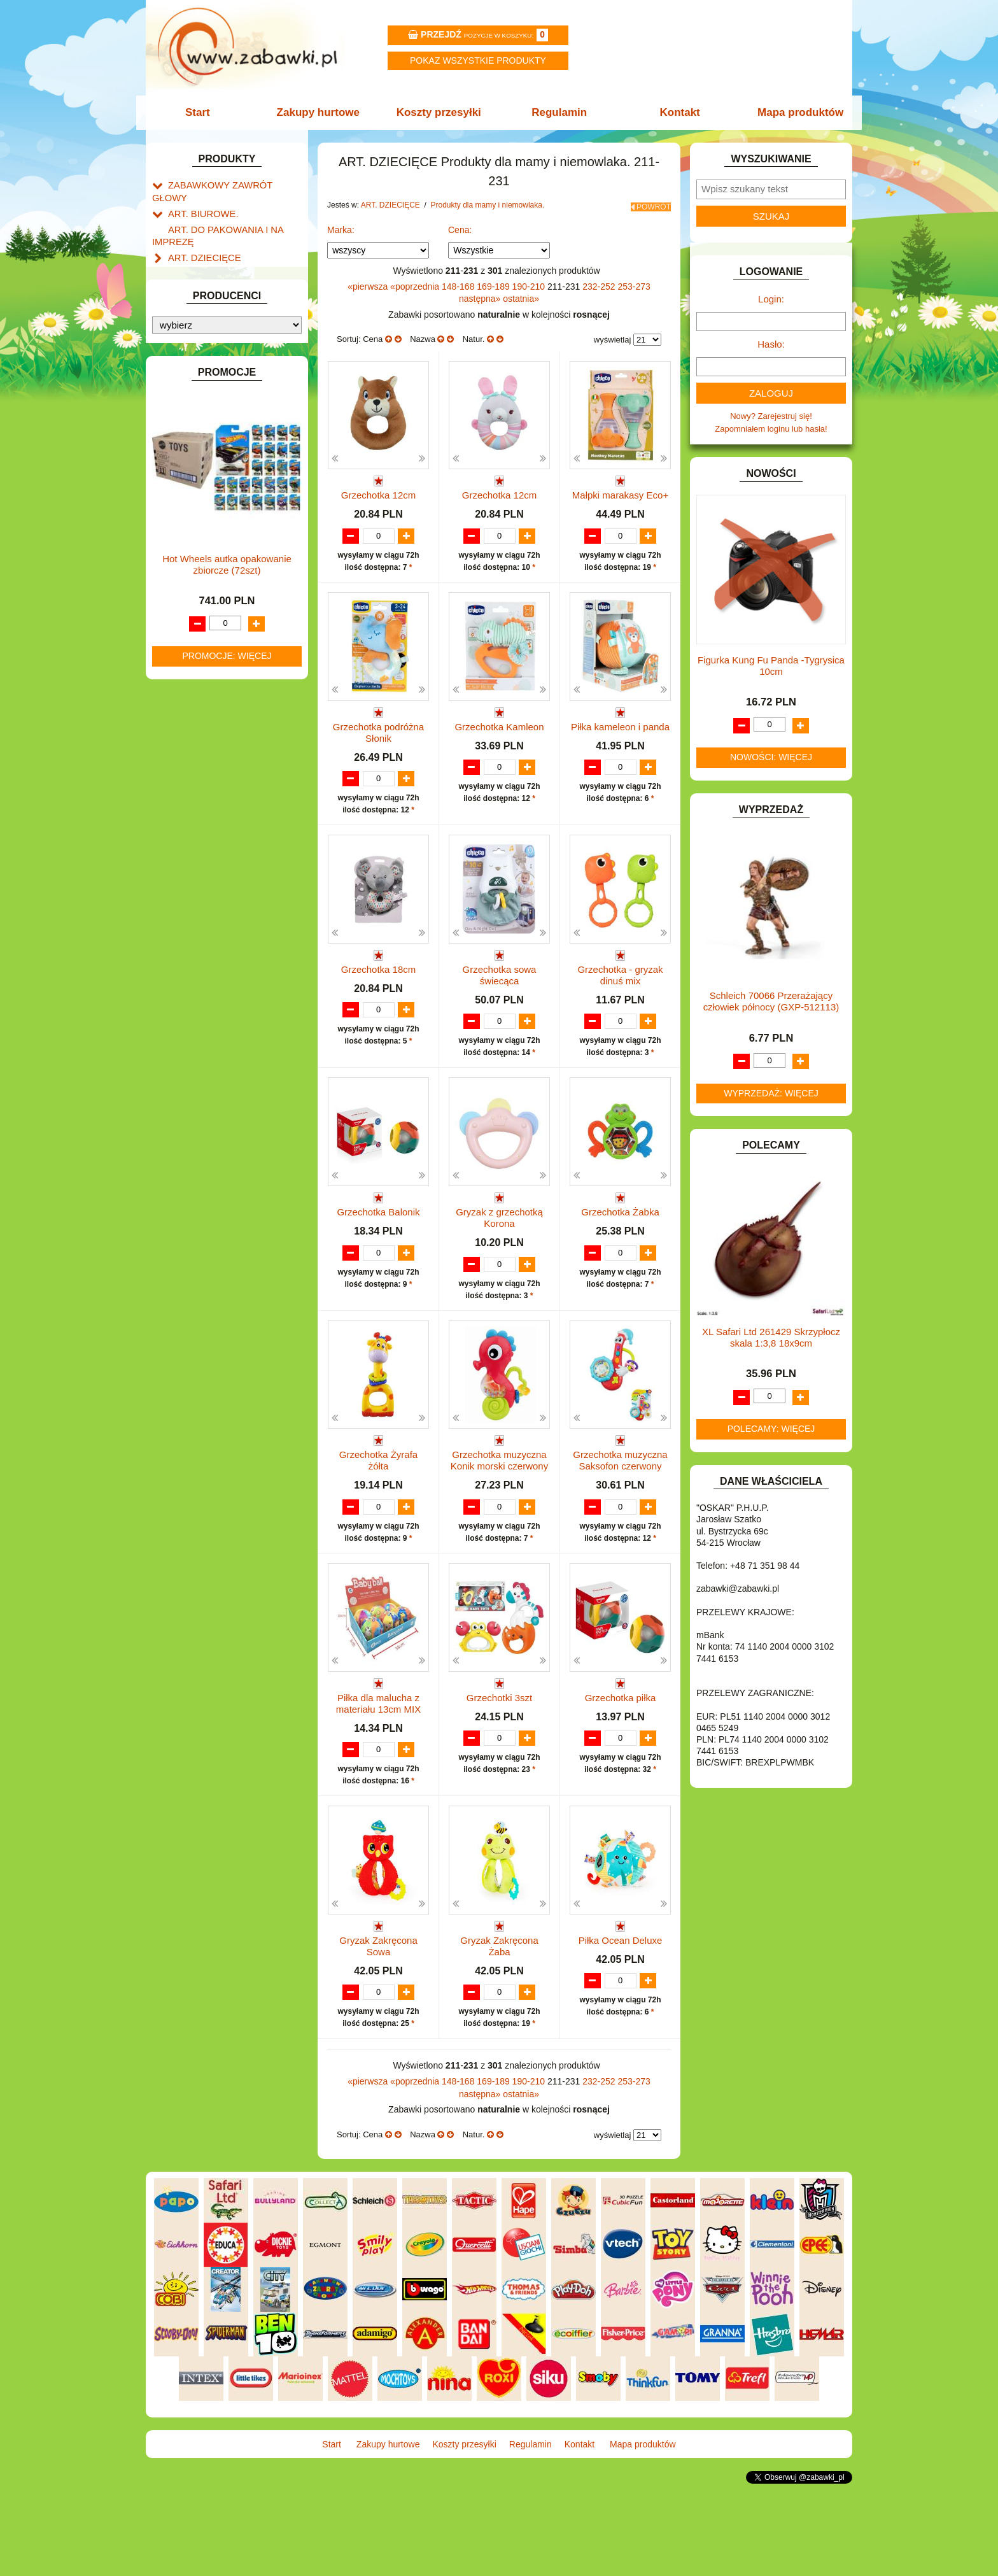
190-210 (529, 282)
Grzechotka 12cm (378, 491)
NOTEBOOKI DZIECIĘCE (216, 671)
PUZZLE (184, 714)
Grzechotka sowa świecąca (500, 1007)
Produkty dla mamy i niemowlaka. (488, 205)
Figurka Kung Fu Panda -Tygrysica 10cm (771, 666)
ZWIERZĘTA (191, 817)
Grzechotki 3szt (499, 1767)
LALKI (179, 627)
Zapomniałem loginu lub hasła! (771, 429)
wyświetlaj (612, 336)
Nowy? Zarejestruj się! (771, 416)
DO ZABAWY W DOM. (209, 387)
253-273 (633, 282)
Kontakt (676, 112)
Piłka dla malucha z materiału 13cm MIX (378, 1773)
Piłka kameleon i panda (620, 746)
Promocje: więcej (226, 1240)
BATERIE (185, 329)
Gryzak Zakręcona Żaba (499, 2028)
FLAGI (180, 460)
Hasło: (771, 344)
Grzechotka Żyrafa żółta (378, 1517)
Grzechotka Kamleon (499, 746)
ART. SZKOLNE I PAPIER (216, 300)
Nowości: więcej (771, 757)
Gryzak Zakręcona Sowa (378, 2028)
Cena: (460, 226)
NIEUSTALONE (197, 831)
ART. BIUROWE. (199, 199)
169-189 (494, 282)
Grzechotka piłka (620, 1767)
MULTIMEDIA (193, 657)
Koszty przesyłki (440, 112)
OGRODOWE (193, 686)
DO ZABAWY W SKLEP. (213, 416)
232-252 (599, 282)
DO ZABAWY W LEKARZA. (219, 373)
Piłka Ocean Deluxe (621, 2022)
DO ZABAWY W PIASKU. (215, 402)
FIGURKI (185, 445)
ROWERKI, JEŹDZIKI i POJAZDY (230, 729)
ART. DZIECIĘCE (200, 239)
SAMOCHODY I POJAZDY (217, 744)
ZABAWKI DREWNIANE (213, 788)
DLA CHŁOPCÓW (201, 343)
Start (204, 112)
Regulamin (558, 112)
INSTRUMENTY (198, 504)
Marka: (341, 226)
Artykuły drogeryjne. (217, 253)
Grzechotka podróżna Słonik (378, 752)
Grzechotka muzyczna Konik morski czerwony (499, 1517)
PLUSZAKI (188, 700)
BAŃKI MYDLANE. (202, 314)
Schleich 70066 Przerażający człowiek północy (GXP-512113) (771, 1001)
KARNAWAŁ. (192, 544)
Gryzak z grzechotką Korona (499, 1262)
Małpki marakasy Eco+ (620, 491)
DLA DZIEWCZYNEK (207, 358)
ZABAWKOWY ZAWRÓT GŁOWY (230, 184)
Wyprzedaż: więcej (771, 1093)
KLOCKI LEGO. (197, 572)
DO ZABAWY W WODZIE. (216, 431)
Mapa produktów (793, 112)
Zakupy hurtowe (322, 112)
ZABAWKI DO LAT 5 (205, 773)
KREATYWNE (194, 587)
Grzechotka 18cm (378, 1001)
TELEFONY (190, 758)
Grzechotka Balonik (378, 1256)
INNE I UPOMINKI (201, 489)
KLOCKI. (184, 558)
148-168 (459, 282)
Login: (771, 299)
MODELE (185, 642)
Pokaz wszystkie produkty (478, 60)
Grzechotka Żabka (620, 1256)
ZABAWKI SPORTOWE (211, 802)
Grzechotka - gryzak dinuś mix (620, 1007)
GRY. (177, 474)
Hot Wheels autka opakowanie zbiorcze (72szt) (227, 1148)
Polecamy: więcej (771, 1429)
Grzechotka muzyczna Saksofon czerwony (620, 1517)
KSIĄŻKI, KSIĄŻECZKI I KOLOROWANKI (204, 607)
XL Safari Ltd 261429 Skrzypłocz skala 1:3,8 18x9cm (771, 1337)
